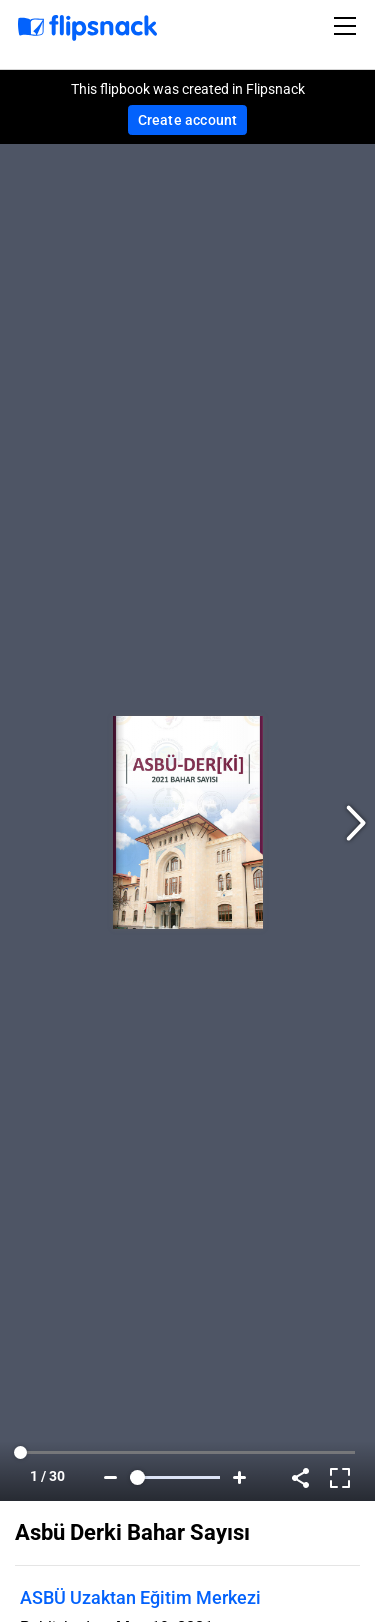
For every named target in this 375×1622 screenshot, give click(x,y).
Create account (188, 120)
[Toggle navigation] (348, 26)
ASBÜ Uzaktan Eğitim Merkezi (140, 1597)
